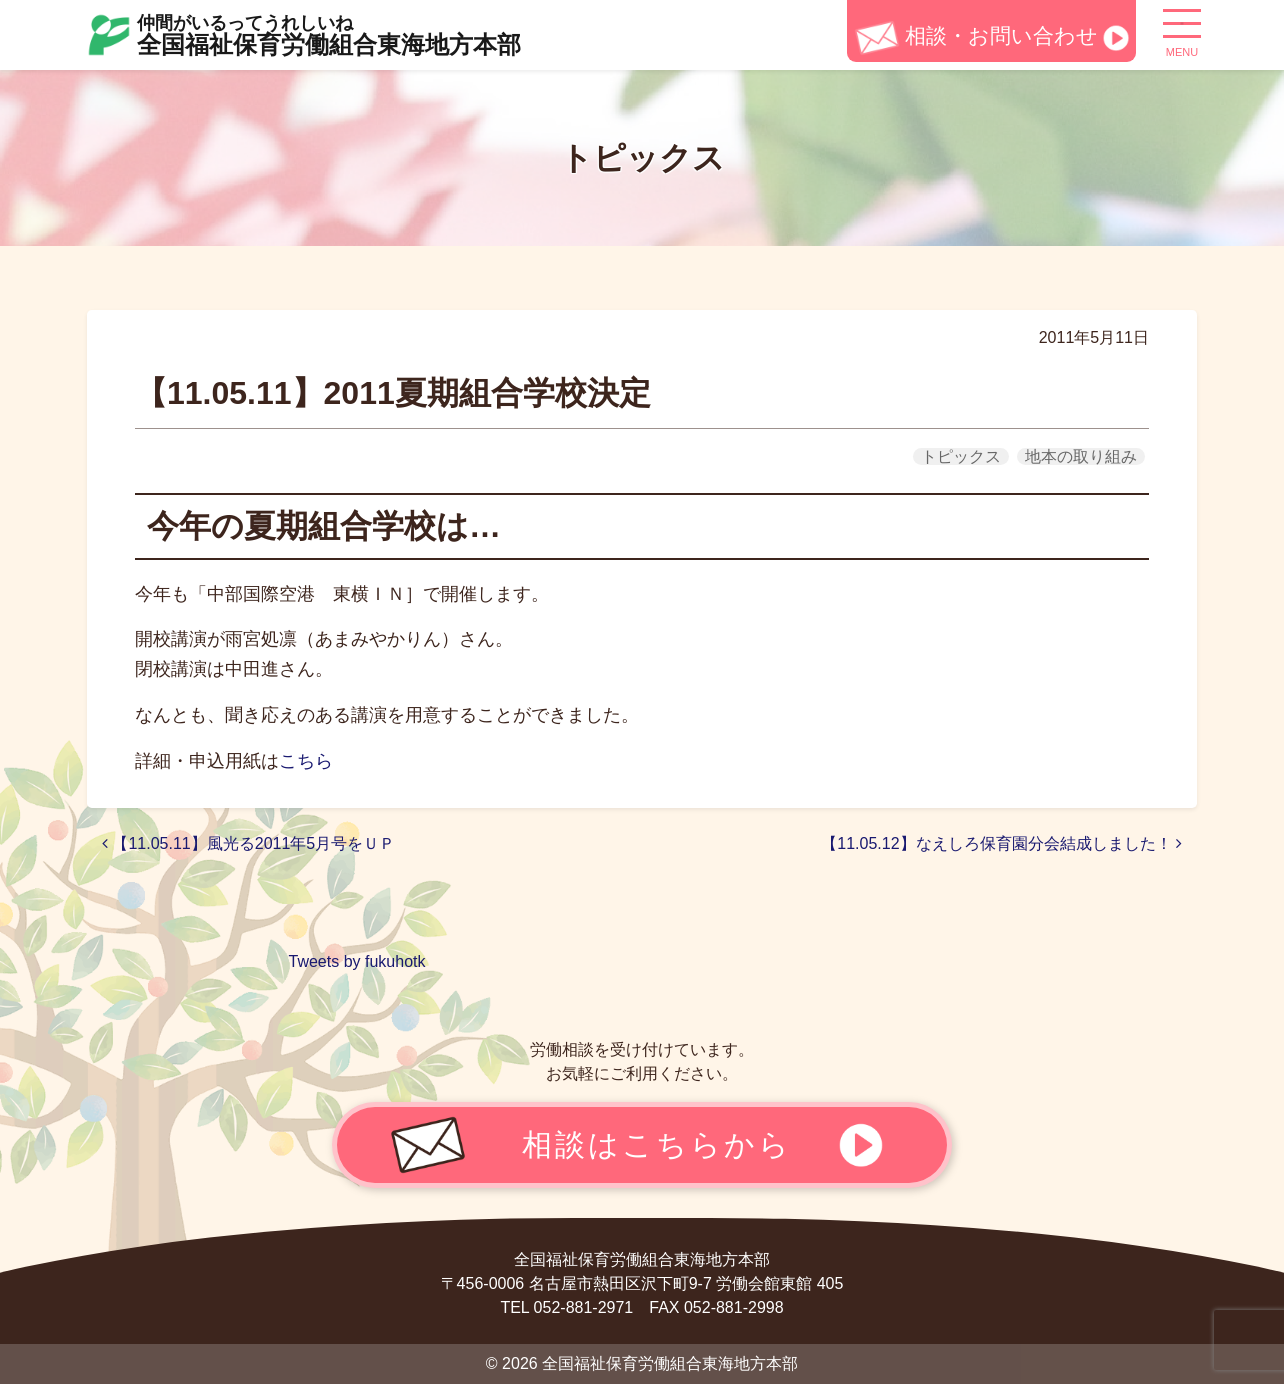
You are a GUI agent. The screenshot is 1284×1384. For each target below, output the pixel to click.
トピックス (961, 456)
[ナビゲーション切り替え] (1182, 31)
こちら (306, 761)
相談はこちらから (657, 1144)
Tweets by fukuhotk (357, 961)
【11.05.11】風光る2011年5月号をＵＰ (248, 843)
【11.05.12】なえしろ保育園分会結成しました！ (1001, 843)
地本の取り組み (1081, 456)
